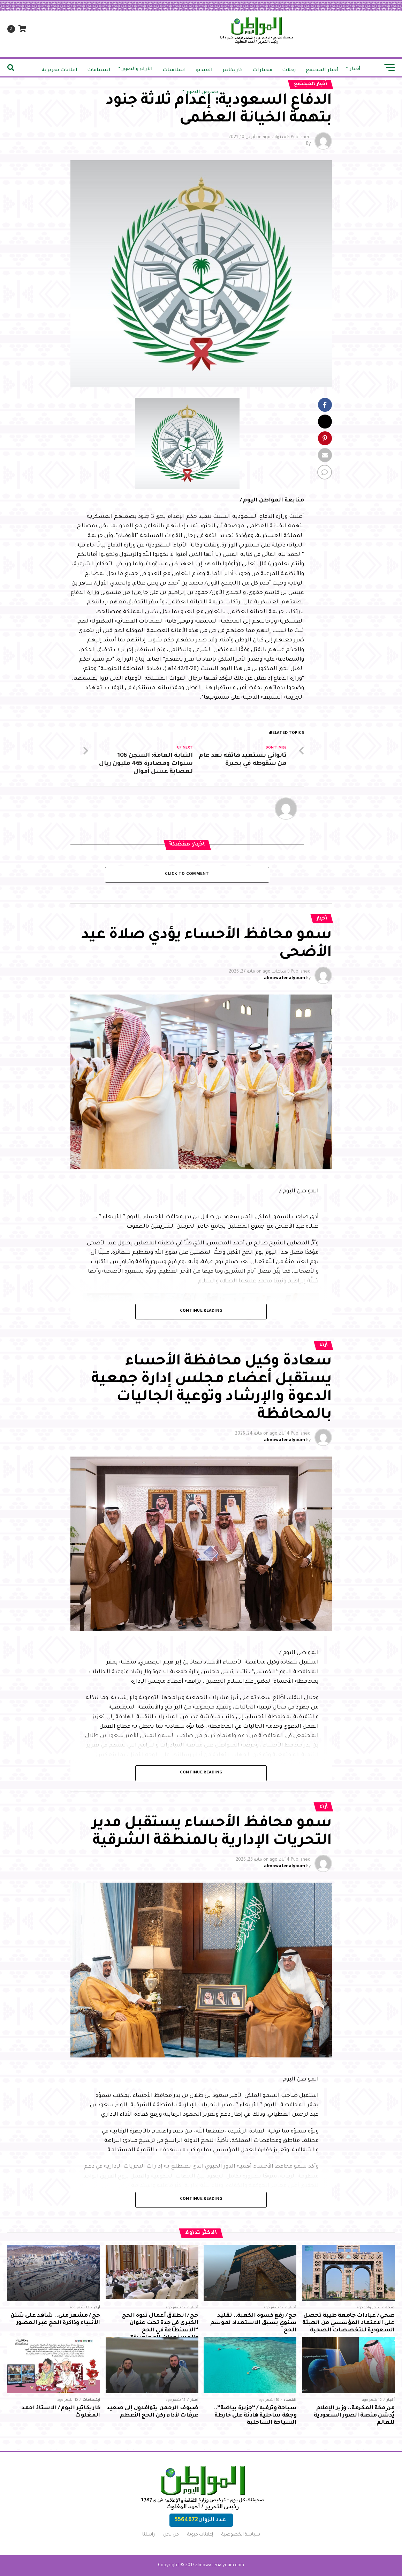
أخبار (355, 69)
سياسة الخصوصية (240, 2534)
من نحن (171, 2534)
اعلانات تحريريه (59, 70)
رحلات (289, 70)
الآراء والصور (137, 69)
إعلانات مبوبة (200, 2534)
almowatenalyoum (284, 978)
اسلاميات (174, 70)
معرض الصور (202, 92)
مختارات (262, 70)
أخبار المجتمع (322, 70)
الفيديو (204, 70)
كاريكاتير (232, 70)
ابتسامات (99, 70)
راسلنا (148, 2534)
